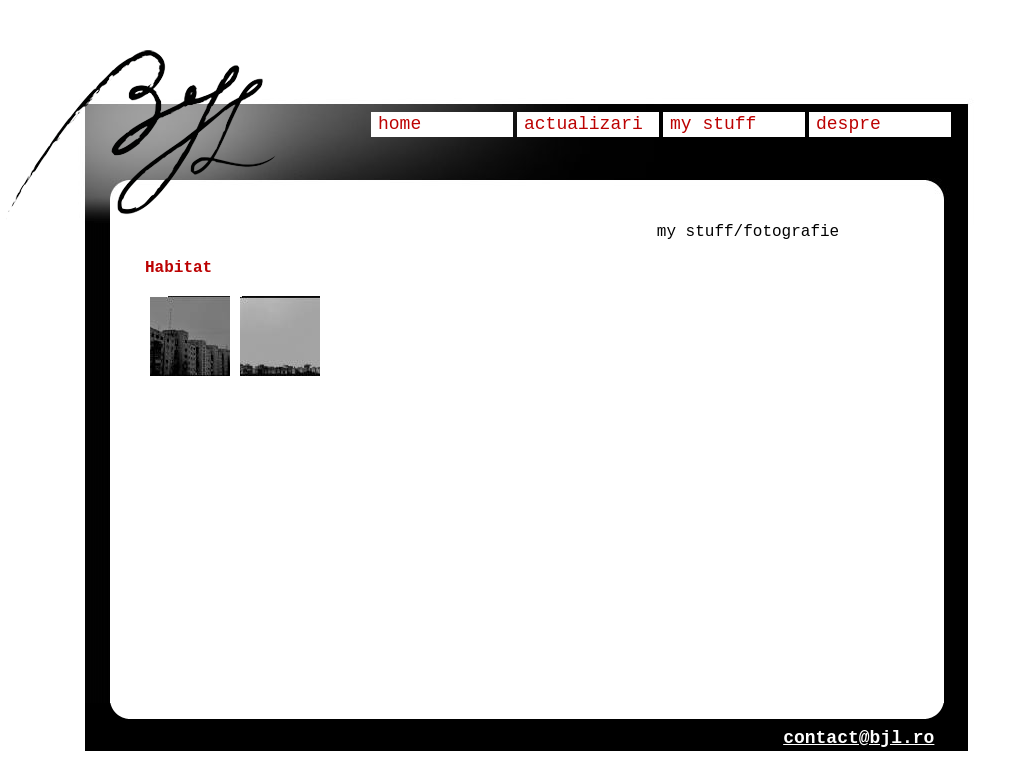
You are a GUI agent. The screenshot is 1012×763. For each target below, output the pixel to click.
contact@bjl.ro (858, 738)
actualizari (583, 124)
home (399, 124)
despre (848, 124)
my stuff (713, 124)
